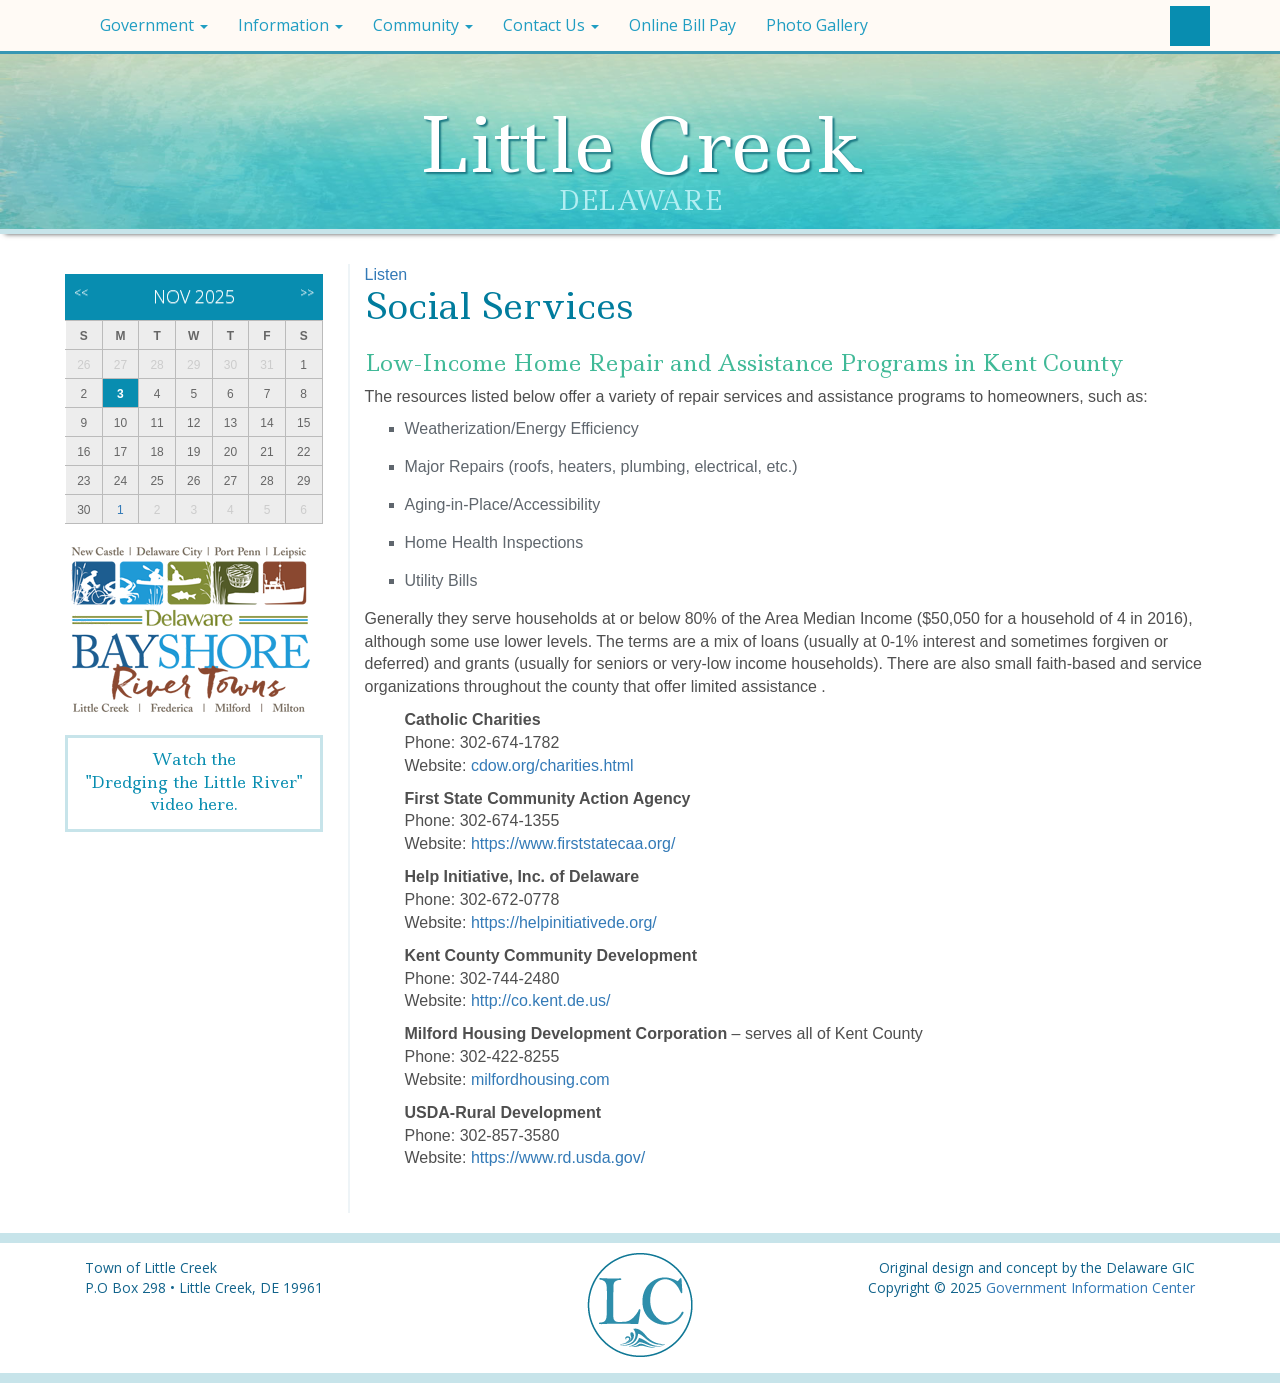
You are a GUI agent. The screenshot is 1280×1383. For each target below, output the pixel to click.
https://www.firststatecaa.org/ (573, 843)
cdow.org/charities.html (552, 765)
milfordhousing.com (540, 1079)
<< (81, 292)
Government (154, 25)
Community (423, 25)
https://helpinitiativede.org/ (564, 922)
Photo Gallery (817, 25)
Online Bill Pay (682, 25)
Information (290, 25)
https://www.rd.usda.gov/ (558, 1157)
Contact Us (551, 25)
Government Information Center (1090, 1287)
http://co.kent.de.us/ (541, 1000)
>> (307, 292)
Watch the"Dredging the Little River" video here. (194, 782)
